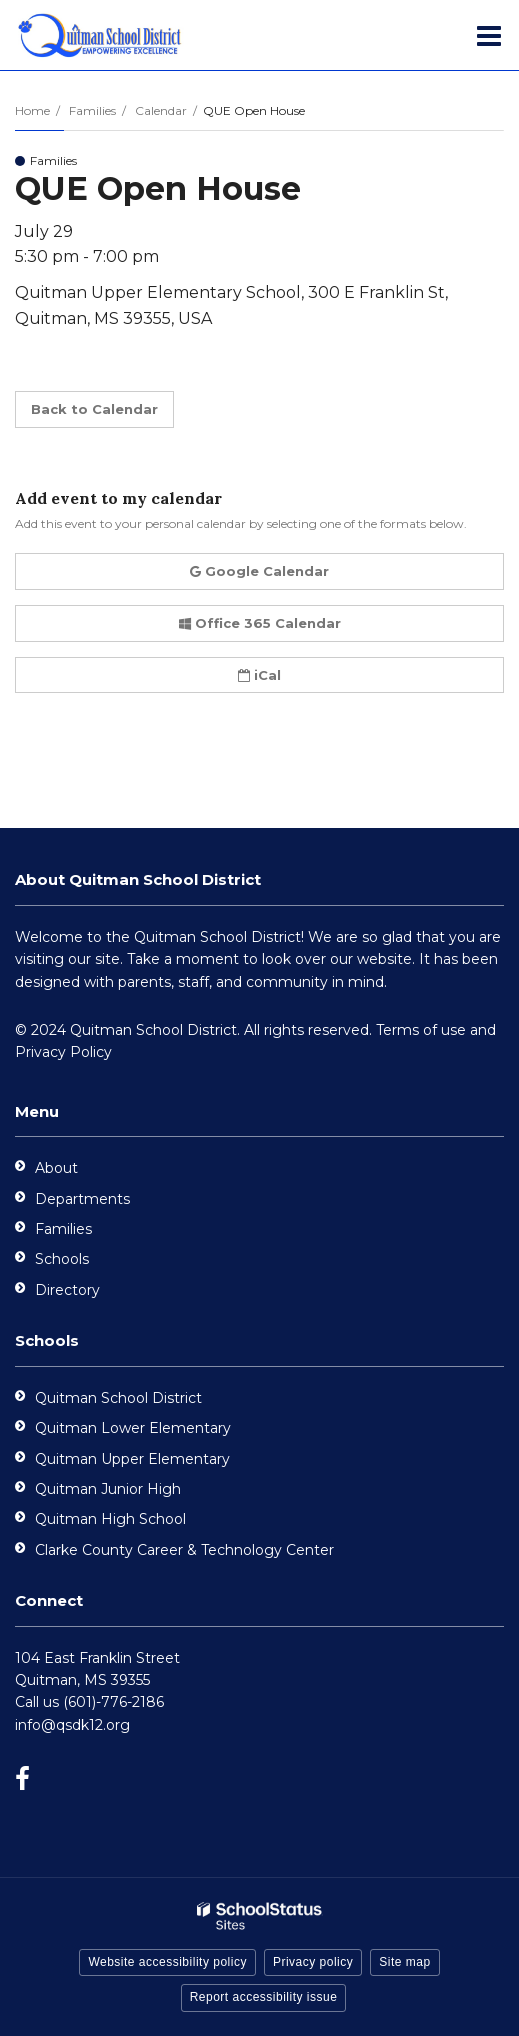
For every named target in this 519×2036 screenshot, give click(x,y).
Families (92, 110)
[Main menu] (489, 35)
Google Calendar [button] (259, 571)
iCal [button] (259, 675)
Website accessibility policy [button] (167, 1962)
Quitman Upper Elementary (132, 1459)
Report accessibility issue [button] (264, 1997)
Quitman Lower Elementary (133, 1428)
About (56, 1168)
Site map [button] (404, 1962)
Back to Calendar (94, 409)
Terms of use (421, 1030)
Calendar (161, 110)
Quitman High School (110, 1519)
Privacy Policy (63, 1052)
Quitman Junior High (108, 1489)
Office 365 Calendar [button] (260, 623)
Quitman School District (118, 1398)
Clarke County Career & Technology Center (184, 1550)
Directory (67, 1290)
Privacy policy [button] (313, 1962)
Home (32, 110)
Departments (82, 1199)
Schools (62, 1259)
